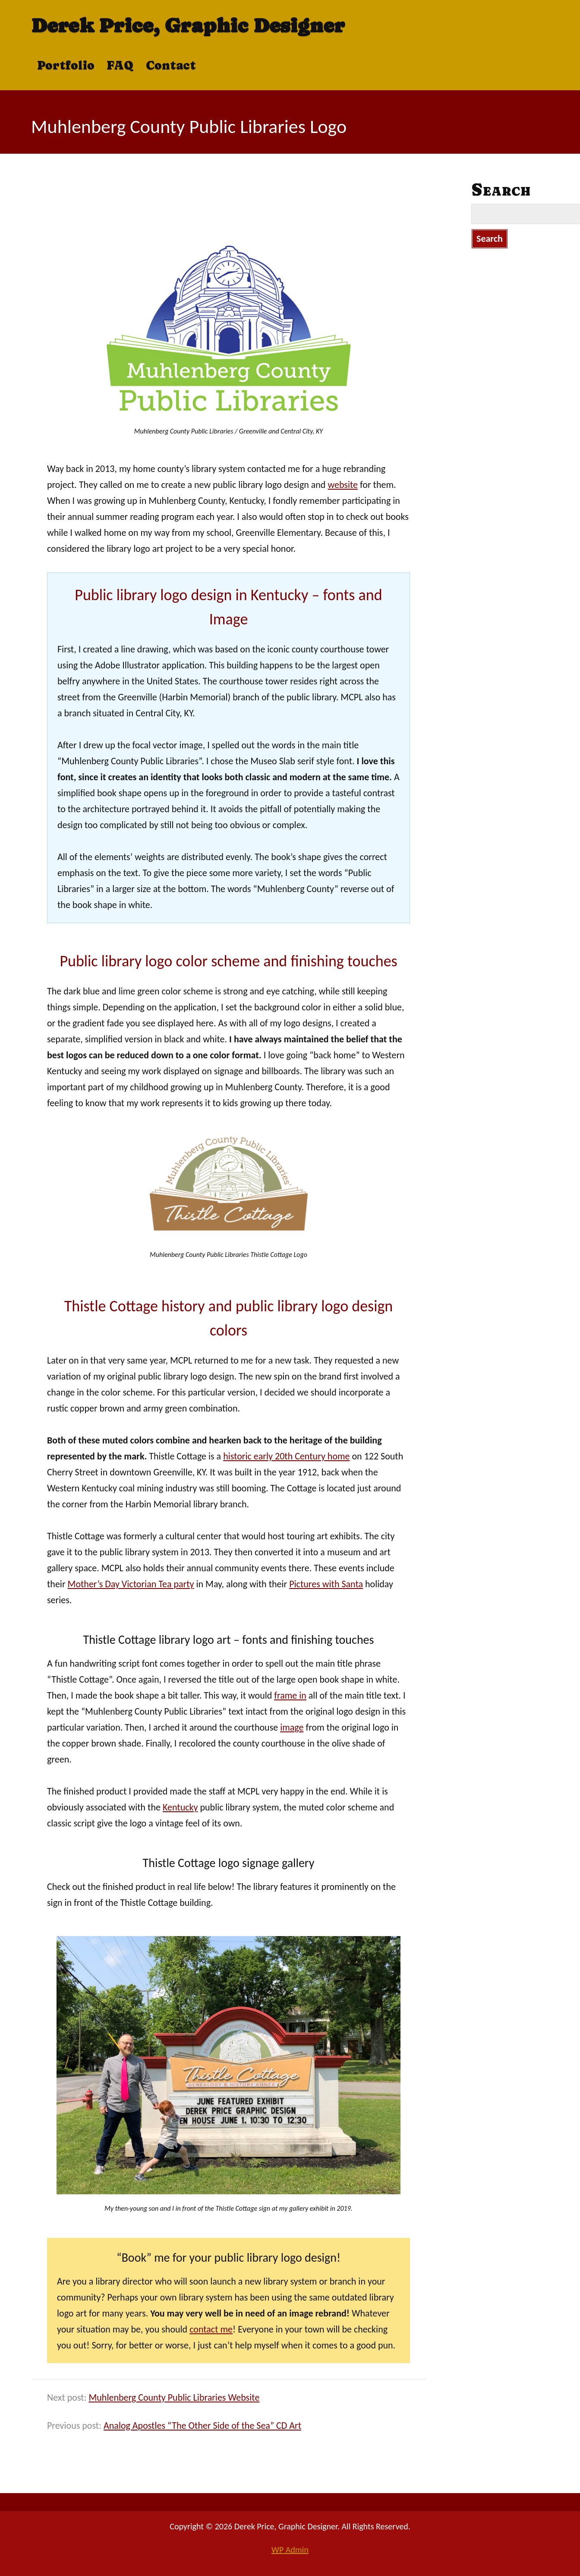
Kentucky (180, 1807)
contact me (211, 2329)
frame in (290, 1695)
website (343, 485)
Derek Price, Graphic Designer (188, 25)
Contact (171, 65)
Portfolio (66, 65)
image (291, 1727)
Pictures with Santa (326, 1584)
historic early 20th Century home (286, 1456)
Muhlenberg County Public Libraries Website (174, 2397)
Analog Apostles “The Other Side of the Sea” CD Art (202, 2425)
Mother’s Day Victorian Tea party (131, 1584)
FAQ (120, 65)
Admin (290, 2549)
